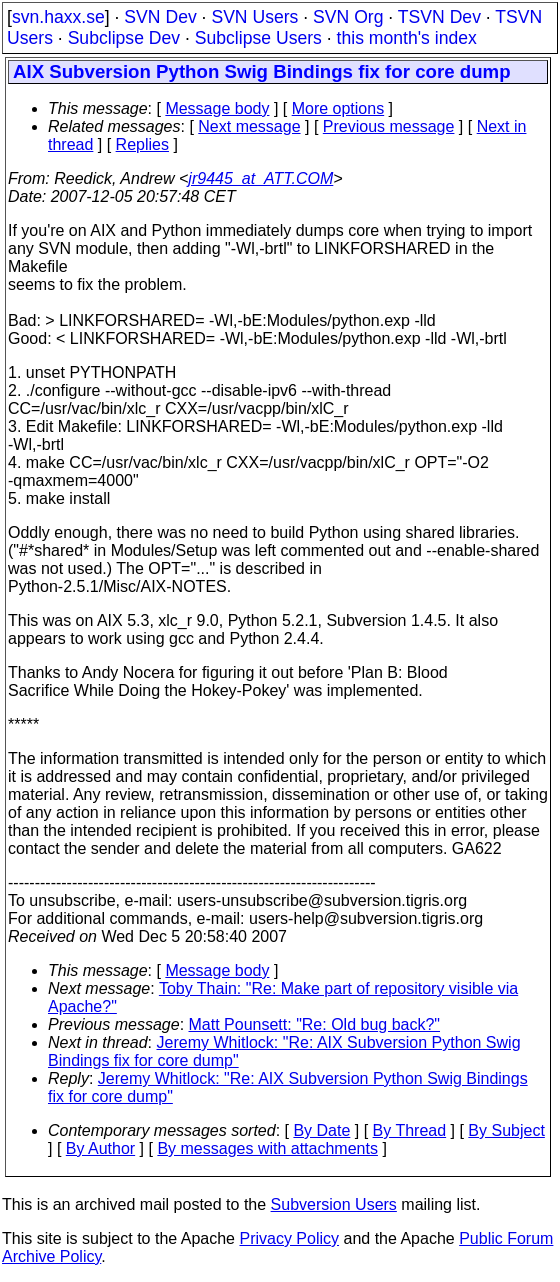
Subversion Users (334, 1204)
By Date (321, 1130)
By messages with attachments (267, 1148)
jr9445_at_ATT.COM (260, 178)
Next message (249, 126)
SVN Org (348, 17)
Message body (217, 108)
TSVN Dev (439, 17)
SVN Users (254, 17)
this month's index (407, 38)
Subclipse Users (258, 38)
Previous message (389, 126)
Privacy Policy (289, 1238)
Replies (142, 144)
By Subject (506, 1130)
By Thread (410, 1130)
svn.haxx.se (58, 17)
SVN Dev (160, 17)
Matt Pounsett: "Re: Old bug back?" (315, 1024)
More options (338, 108)
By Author (100, 1148)
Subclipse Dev (124, 38)
